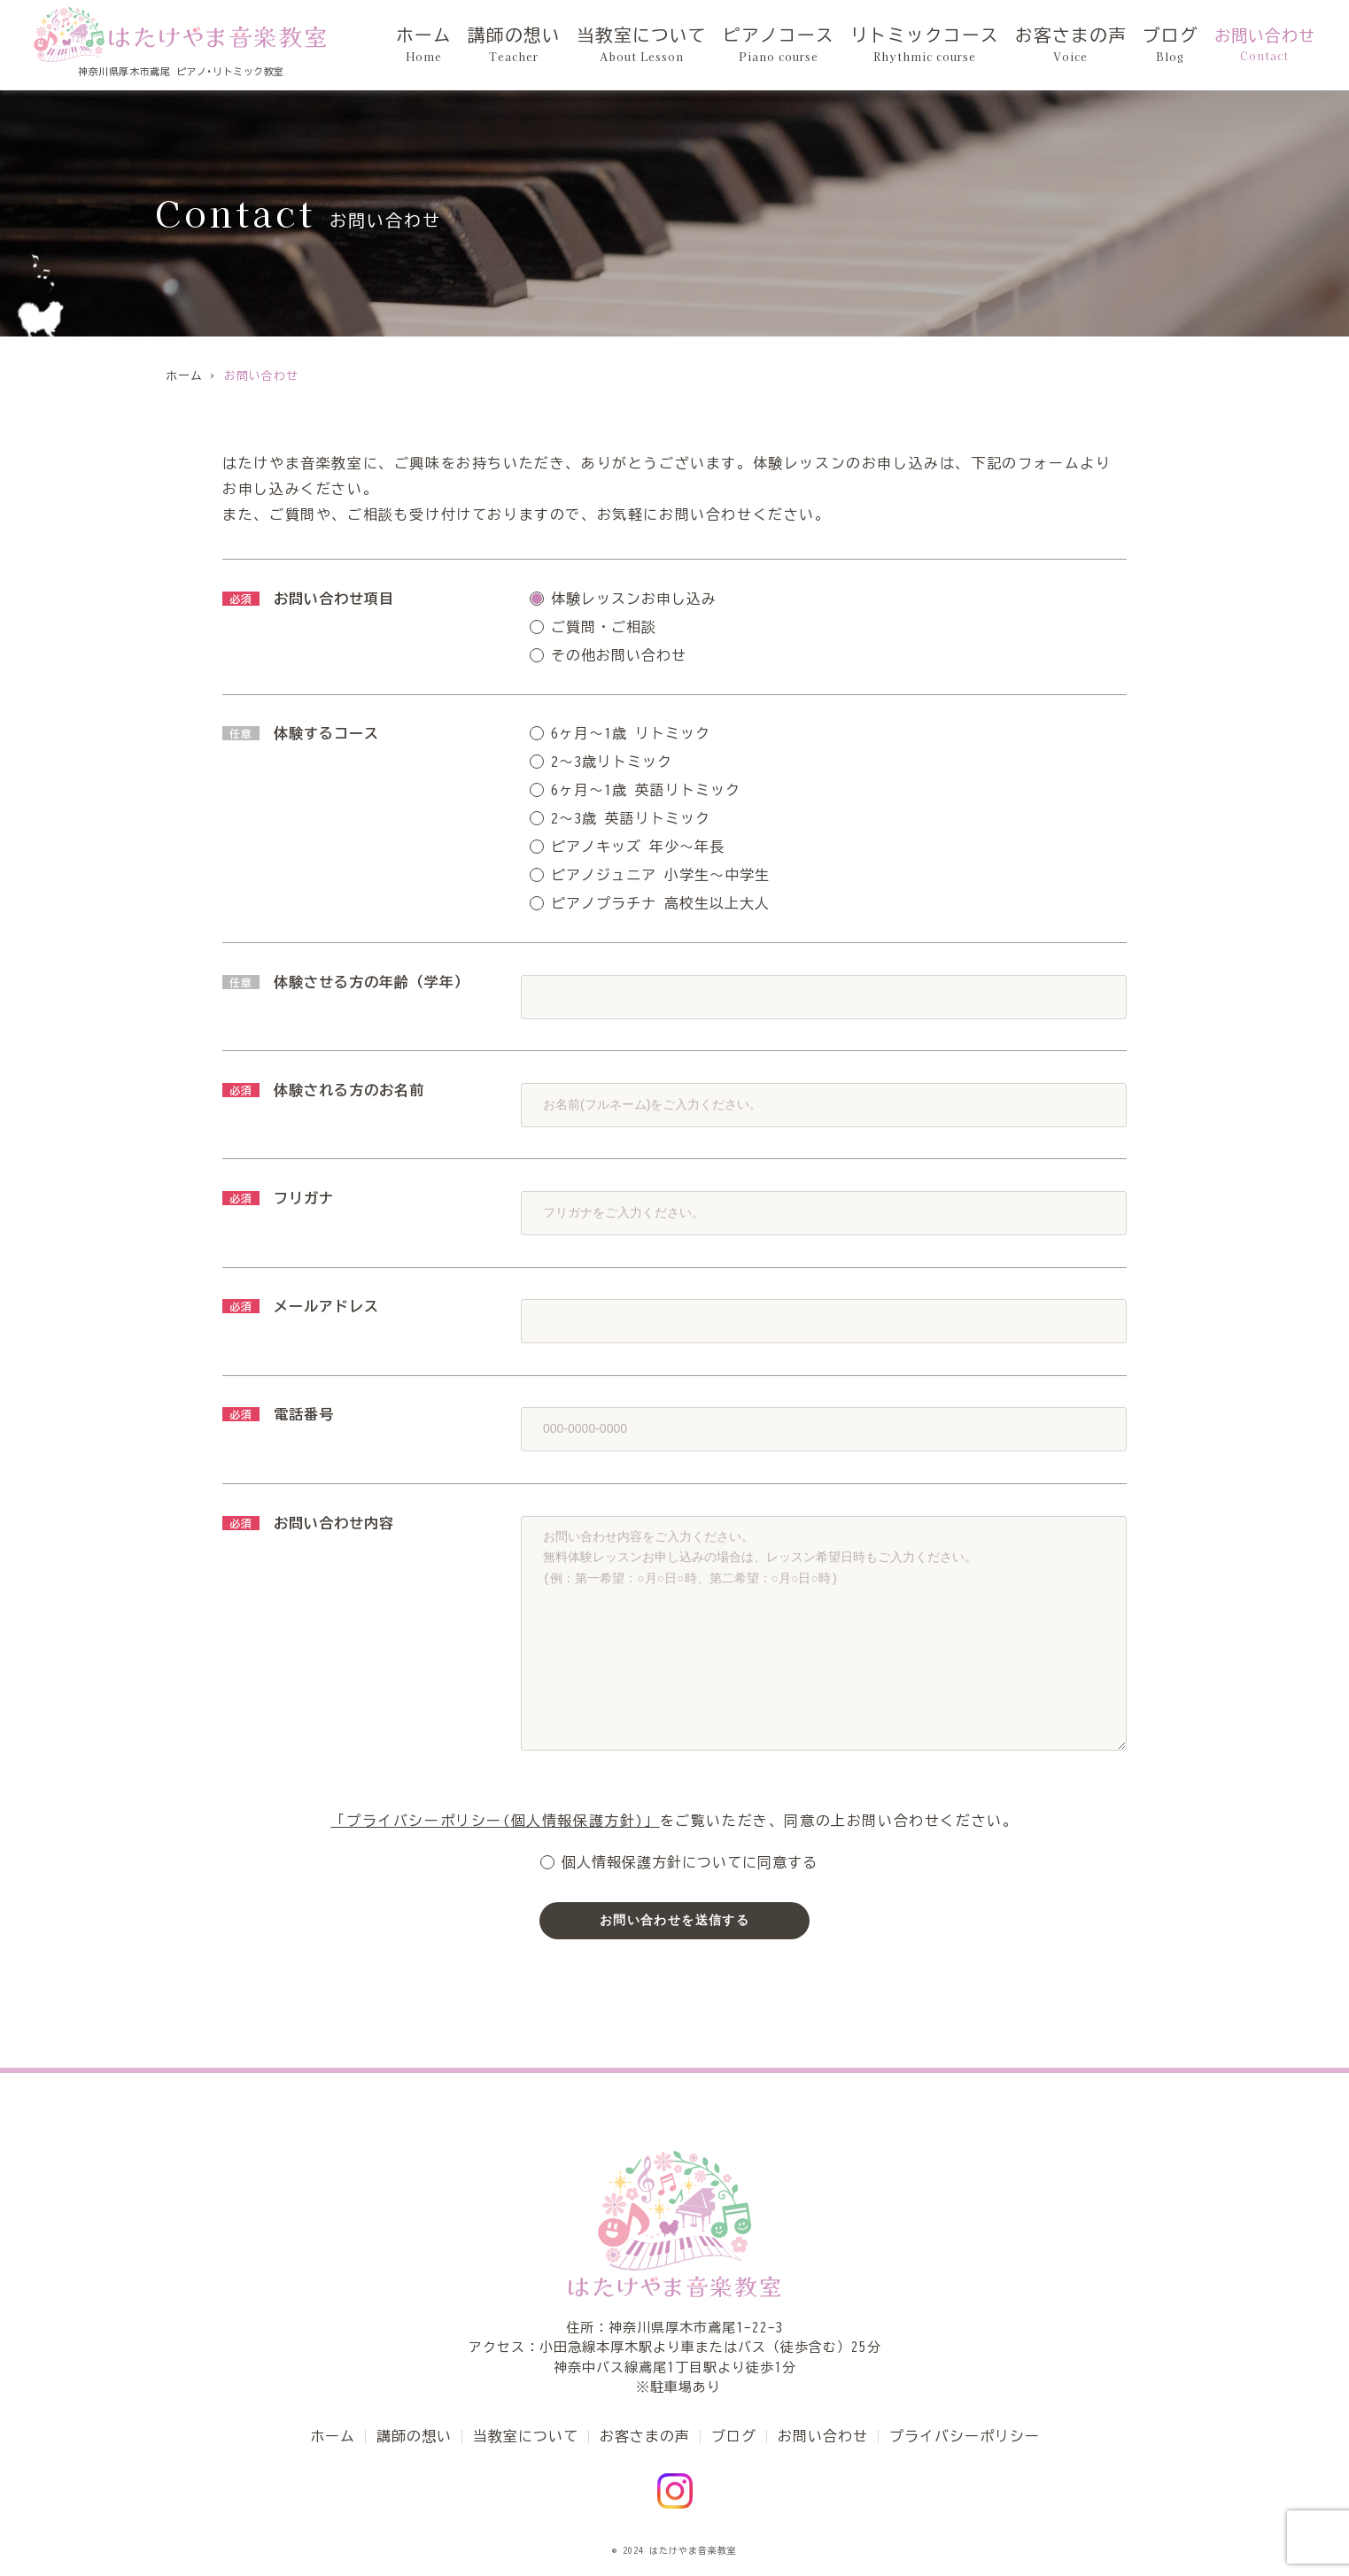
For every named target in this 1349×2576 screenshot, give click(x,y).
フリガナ (278, 1198)
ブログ (1173, 45)
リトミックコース (947, 45)
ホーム (488, 45)
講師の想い (572, 45)
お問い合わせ (1264, 45)
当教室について (689, 45)
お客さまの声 (1081, 45)
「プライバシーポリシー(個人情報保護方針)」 (494, 1821)
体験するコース (300, 733)
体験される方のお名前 (323, 1090)
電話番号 (278, 1414)
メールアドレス (300, 1306)
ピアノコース (814, 45)
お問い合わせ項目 (308, 599)
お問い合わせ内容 (308, 1523)
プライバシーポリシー (964, 2436)
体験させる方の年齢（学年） (345, 982)
